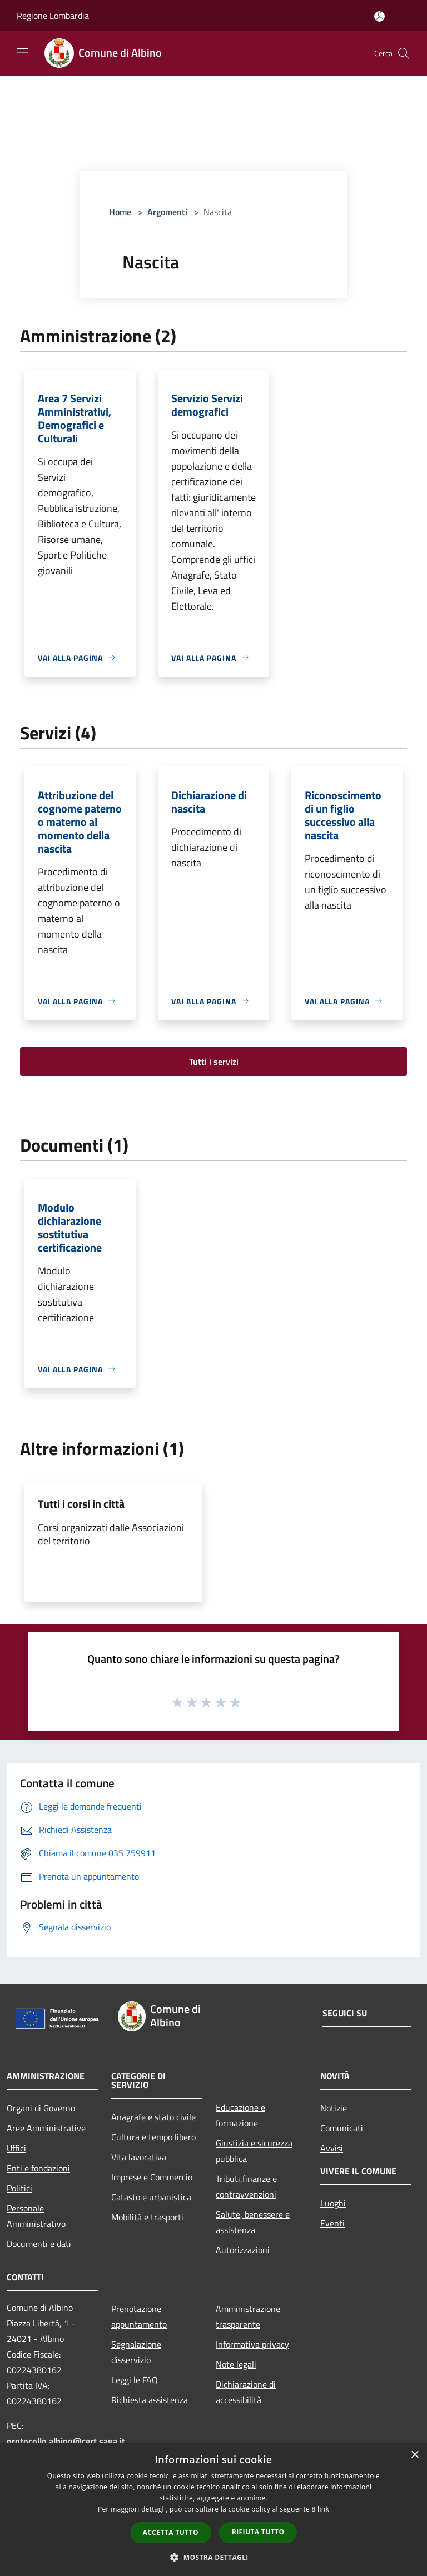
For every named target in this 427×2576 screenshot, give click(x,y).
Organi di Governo (41, 2108)
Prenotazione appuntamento (139, 2316)
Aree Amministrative (46, 2128)
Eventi (332, 2223)
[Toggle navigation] (22, 52)
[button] (213, 2557)
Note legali (236, 2364)
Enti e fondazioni (38, 2168)
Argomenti (167, 211)
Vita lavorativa (138, 2157)
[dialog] (213, 2509)
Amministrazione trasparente (248, 2316)
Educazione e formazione (240, 2115)
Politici (19, 2188)
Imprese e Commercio (151, 2177)
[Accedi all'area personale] (379, 16)
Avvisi (331, 2148)
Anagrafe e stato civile (153, 2117)
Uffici (16, 2148)
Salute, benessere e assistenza (253, 2222)
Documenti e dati (39, 2243)
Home (120, 211)
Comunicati (341, 2128)
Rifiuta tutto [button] (258, 2532)
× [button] (414, 2455)
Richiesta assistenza (149, 2399)
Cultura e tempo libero (153, 2137)
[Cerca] (403, 53)
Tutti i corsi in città (81, 1503)
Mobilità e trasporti (147, 2217)
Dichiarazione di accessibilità (246, 2392)
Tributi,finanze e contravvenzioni (246, 2186)
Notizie (333, 2108)
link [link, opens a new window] (323, 2509)
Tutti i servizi (214, 1061)
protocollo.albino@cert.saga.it (66, 2441)
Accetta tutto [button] (170, 2532)
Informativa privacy (252, 2344)
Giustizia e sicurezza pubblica (254, 2150)
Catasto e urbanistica (151, 2197)
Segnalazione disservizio (136, 2352)
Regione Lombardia (53, 15)
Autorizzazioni (243, 2249)
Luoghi (333, 2203)
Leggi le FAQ (134, 2379)
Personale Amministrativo (36, 2215)
